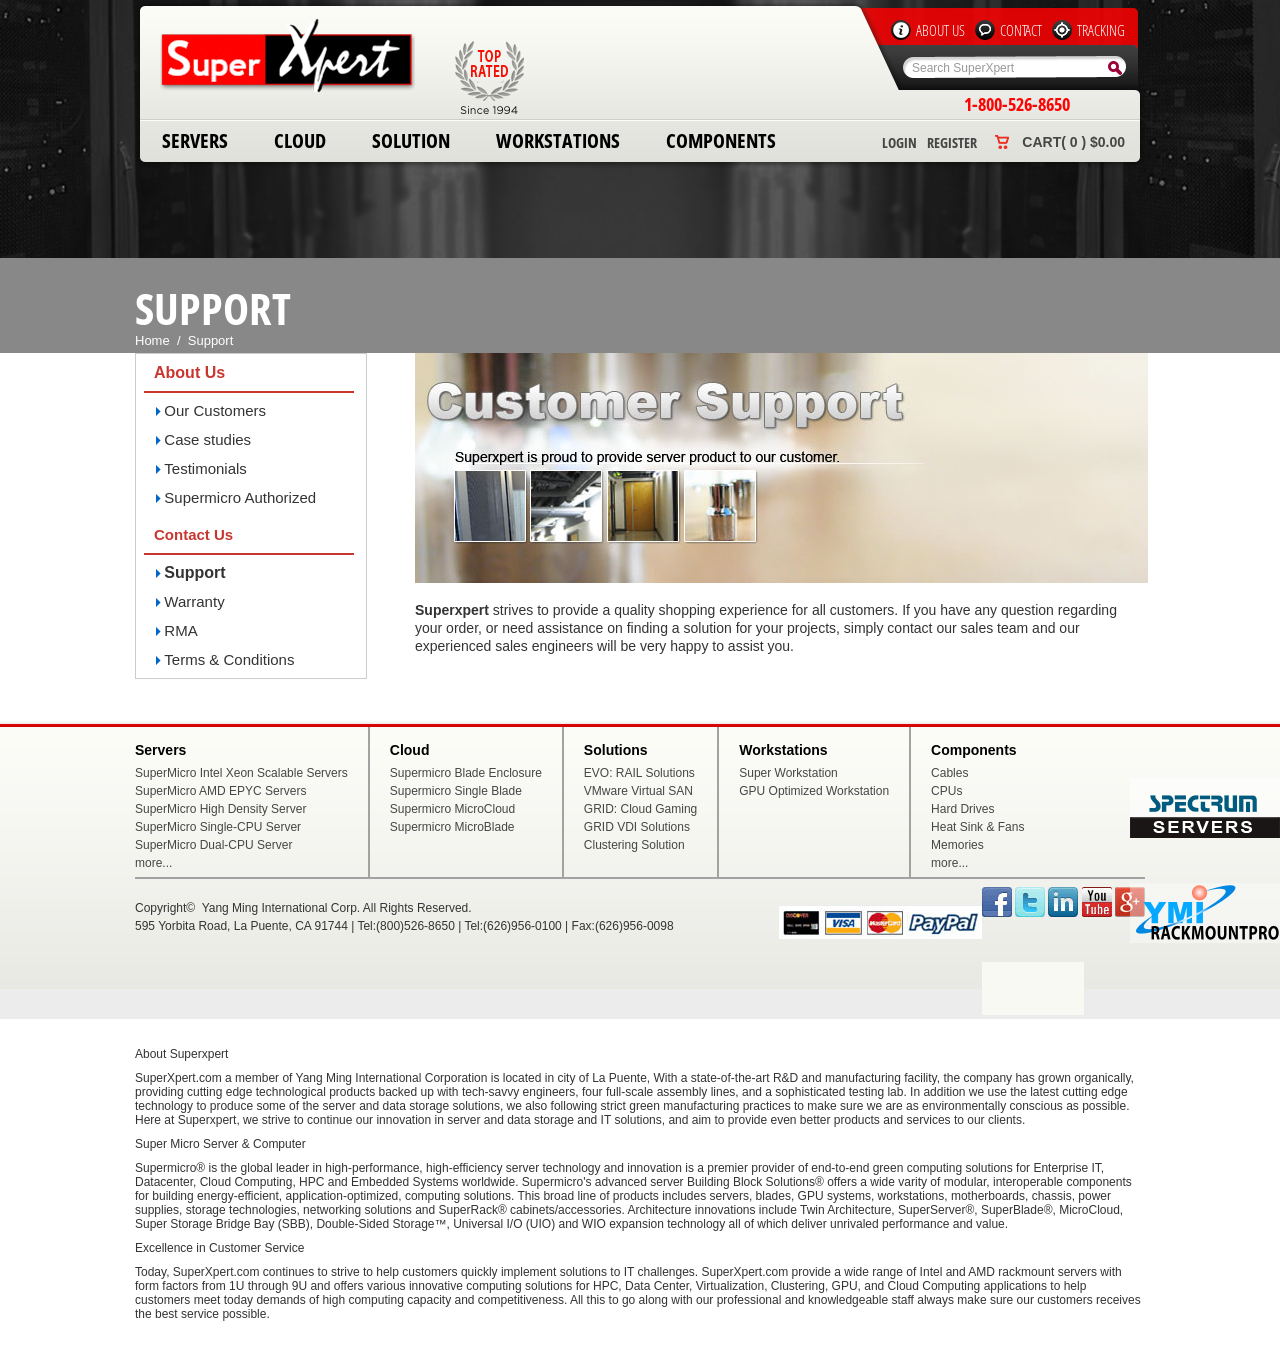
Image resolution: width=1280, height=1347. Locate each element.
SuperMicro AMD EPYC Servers (220, 791)
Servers (195, 140)
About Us (940, 30)
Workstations (558, 140)
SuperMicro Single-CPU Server (218, 827)
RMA (180, 630)
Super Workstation (788, 773)
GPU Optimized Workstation (814, 791)
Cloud (300, 140)
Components (721, 140)
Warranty (194, 601)
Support (194, 572)
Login (899, 142)
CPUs (946, 791)
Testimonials (205, 468)
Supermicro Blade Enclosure (466, 773)
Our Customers (215, 410)
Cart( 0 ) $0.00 (1073, 142)
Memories (957, 845)
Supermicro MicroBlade (452, 827)
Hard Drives (962, 809)
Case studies (207, 439)
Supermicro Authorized (240, 497)
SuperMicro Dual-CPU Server (213, 845)
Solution (411, 140)
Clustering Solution (634, 845)
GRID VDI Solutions (637, 827)
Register (952, 142)
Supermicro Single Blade (456, 791)
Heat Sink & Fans (977, 827)
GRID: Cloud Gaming (640, 809)
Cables (949, 773)
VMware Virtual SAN (638, 791)
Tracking (1101, 30)
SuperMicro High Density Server (220, 809)
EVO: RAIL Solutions (639, 773)
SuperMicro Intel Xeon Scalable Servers (241, 773)
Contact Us (193, 534)
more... (153, 863)
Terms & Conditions (229, 659)
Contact (1021, 30)
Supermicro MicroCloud (452, 809)
